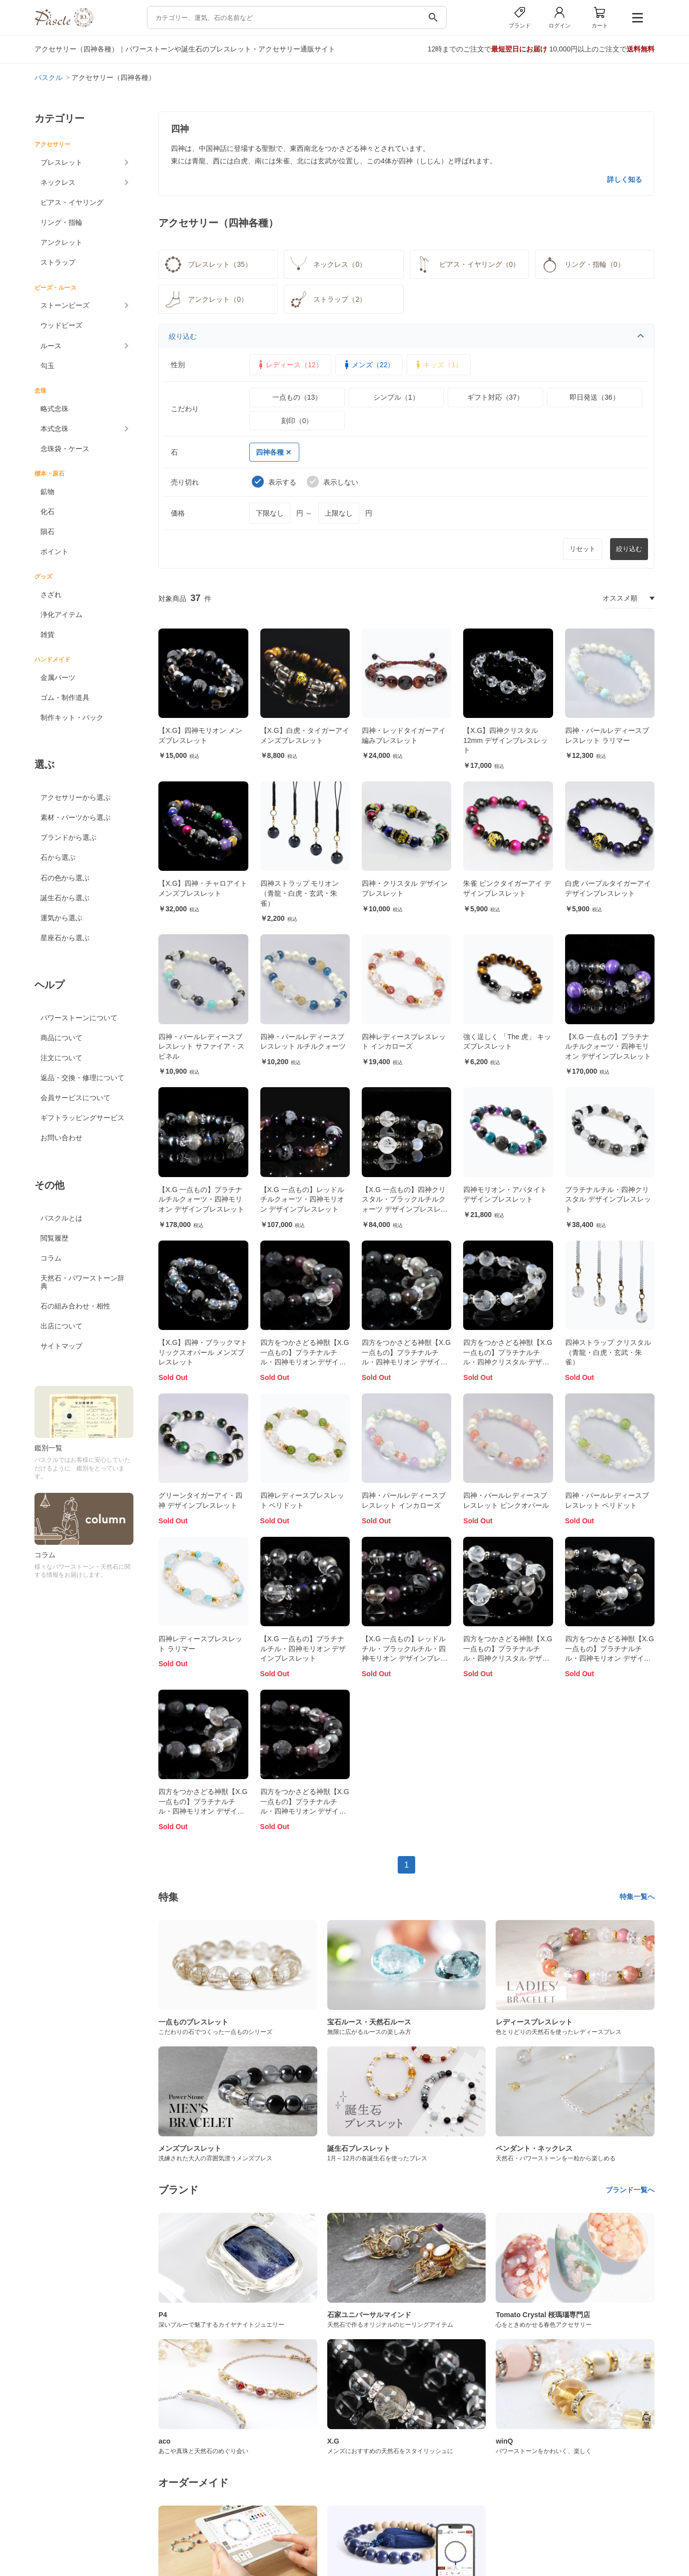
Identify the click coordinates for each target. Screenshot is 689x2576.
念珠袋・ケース (64, 449)
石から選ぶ (57, 857)
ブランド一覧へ (630, 2190)
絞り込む (406, 336)
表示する (274, 482)
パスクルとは (61, 1218)
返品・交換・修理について (82, 1078)
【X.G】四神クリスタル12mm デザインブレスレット (505, 740)
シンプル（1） (396, 397)
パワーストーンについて (78, 1018)
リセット (583, 549)
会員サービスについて (75, 1098)
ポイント (54, 552)
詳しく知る (624, 179)
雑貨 (47, 635)
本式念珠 (54, 429)
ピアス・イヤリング (71, 202)
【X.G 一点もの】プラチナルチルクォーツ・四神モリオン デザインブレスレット (608, 1046)
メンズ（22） (368, 365)
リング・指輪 (61, 222)
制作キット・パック (71, 717)
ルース (50, 346)
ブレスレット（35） (207, 264)
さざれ (50, 595)
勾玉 (47, 366)
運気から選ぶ (61, 918)
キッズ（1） (437, 365)
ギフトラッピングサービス (82, 1118)
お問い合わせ (61, 1138)
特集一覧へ (637, 1897)
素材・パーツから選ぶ (75, 817)
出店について (61, 1326)
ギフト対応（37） (495, 397)
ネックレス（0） (327, 264)
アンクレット (61, 242)
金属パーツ (57, 677)
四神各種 (273, 452)
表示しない (332, 482)
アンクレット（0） (205, 299)
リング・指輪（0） (582, 264)
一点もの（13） (297, 397)
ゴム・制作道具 (64, 697)
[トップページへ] (63, 24)
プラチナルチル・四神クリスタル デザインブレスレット (608, 1199)
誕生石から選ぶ (64, 898)
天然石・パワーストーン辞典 (82, 1282)
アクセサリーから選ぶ (75, 797)
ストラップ (57, 262)
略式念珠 (54, 409)
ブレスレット (61, 162)
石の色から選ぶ (64, 878)
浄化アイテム (61, 615)
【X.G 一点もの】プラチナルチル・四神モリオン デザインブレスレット (303, 1648)
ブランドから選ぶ (68, 837)
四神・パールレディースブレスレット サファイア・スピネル (201, 1046)
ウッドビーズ (61, 325)
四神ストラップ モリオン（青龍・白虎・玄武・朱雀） (299, 893)
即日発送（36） (595, 397)
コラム (50, 1258)
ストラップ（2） (327, 299)
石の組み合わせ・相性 (75, 1306)
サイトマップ (61, 1346)
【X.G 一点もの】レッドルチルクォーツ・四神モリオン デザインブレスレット (302, 1199)
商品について (61, 1038)
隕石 (47, 532)
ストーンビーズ (64, 305)
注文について (61, 1058)
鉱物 (47, 492)
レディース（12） (289, 365)
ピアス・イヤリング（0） (467, 264)
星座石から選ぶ (64, 938)
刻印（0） (297, 421)
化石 (47, 512)
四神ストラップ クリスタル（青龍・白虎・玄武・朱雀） (608, 1352)
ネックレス (57, 182)
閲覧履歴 (54, 1238)
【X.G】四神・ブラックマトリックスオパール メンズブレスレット (202, 1352)
